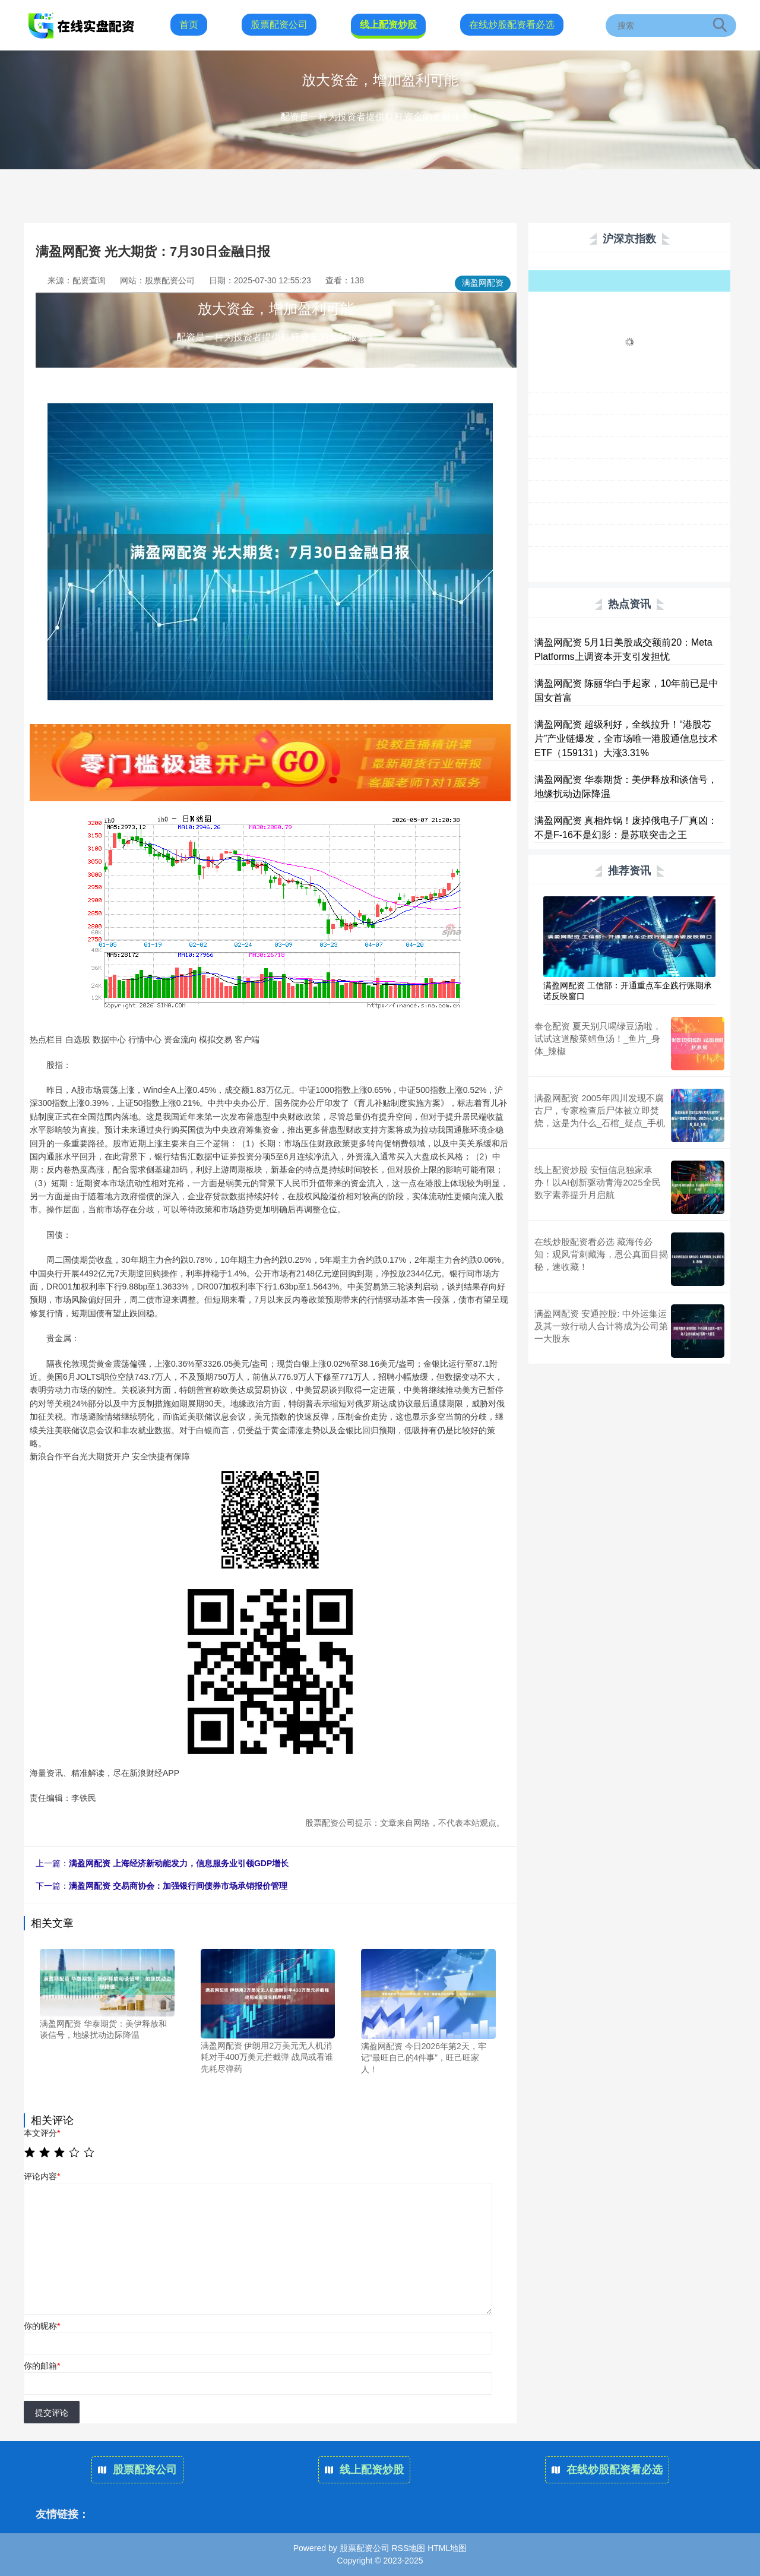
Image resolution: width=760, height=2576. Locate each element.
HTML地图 (447, 2548)
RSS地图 (408, 2548)
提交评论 (51, 2412)
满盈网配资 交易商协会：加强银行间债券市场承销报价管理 (178, 1886)
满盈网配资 (483, 282)
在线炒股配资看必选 (512, 25)
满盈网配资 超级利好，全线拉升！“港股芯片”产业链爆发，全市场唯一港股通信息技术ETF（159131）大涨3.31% (626, 738)
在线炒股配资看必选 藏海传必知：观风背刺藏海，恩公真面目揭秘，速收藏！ (601, 1254)
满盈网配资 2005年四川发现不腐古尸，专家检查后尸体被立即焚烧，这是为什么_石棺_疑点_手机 (599, 1110)
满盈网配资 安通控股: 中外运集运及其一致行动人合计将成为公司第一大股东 (601, 1326)
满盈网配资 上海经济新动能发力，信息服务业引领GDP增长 (179, 1863)
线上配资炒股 (388, 25)
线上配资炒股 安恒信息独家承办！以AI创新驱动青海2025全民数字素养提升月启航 (597, 1182)
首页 (188, 25)
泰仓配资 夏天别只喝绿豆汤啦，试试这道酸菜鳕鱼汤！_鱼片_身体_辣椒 (597, 1038)
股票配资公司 (279, 25)
